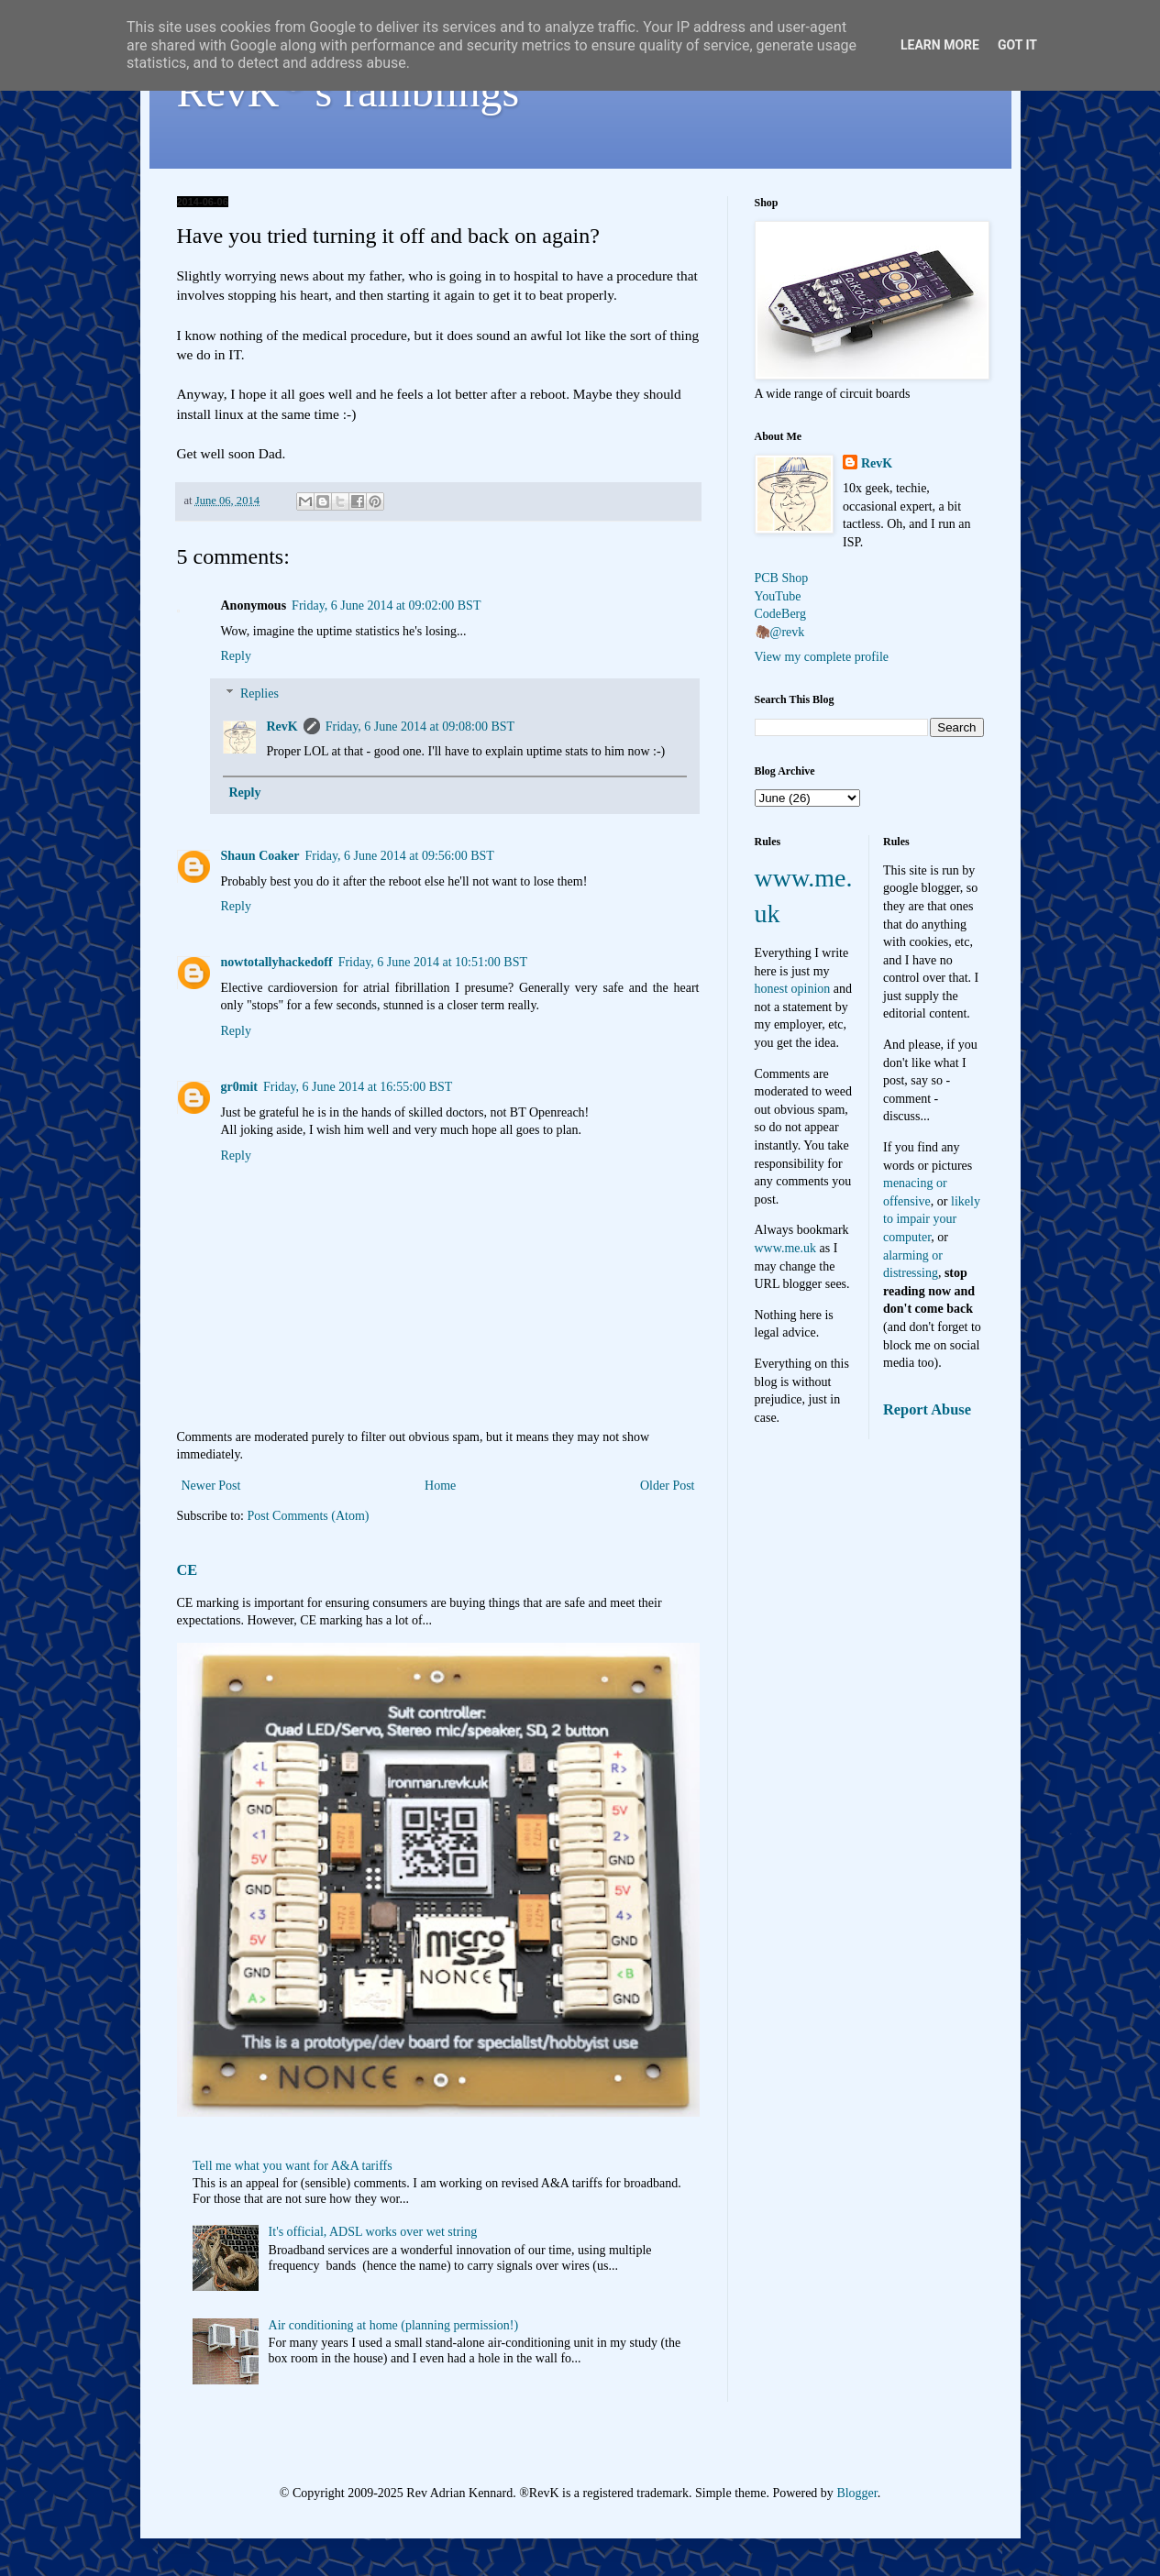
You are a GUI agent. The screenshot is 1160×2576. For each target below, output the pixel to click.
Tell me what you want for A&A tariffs (292, 2166)
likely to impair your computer (931, 1219)
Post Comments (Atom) (309, 1516)
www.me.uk (786, 1248)
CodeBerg (781, 614)
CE (187, 1570)
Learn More (939, 45)
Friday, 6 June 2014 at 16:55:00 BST (357, 1087)
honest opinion (793, 989)
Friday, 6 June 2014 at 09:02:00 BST (386, 605)
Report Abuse (927, 1409)
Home (440, 1485)
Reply (236, 656)
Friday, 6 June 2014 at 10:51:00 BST (432, 962)
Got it (1017, 45)
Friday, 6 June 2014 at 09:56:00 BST (398, 856)
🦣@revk (780, 632)
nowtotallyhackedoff (277, 962)
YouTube (778, 596)
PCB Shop (782, 578)
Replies (259, 693)
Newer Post (211, 1485)
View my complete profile (822, 657)
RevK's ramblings (348, 91)
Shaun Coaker (260, 856)
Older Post (667, 1485)
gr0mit (239, 1087)
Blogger (856, 2493)
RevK (282, 726)
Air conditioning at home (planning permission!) (394, 2325)
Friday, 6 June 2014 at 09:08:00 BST (420, 726)
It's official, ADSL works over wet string (373, 2232)
